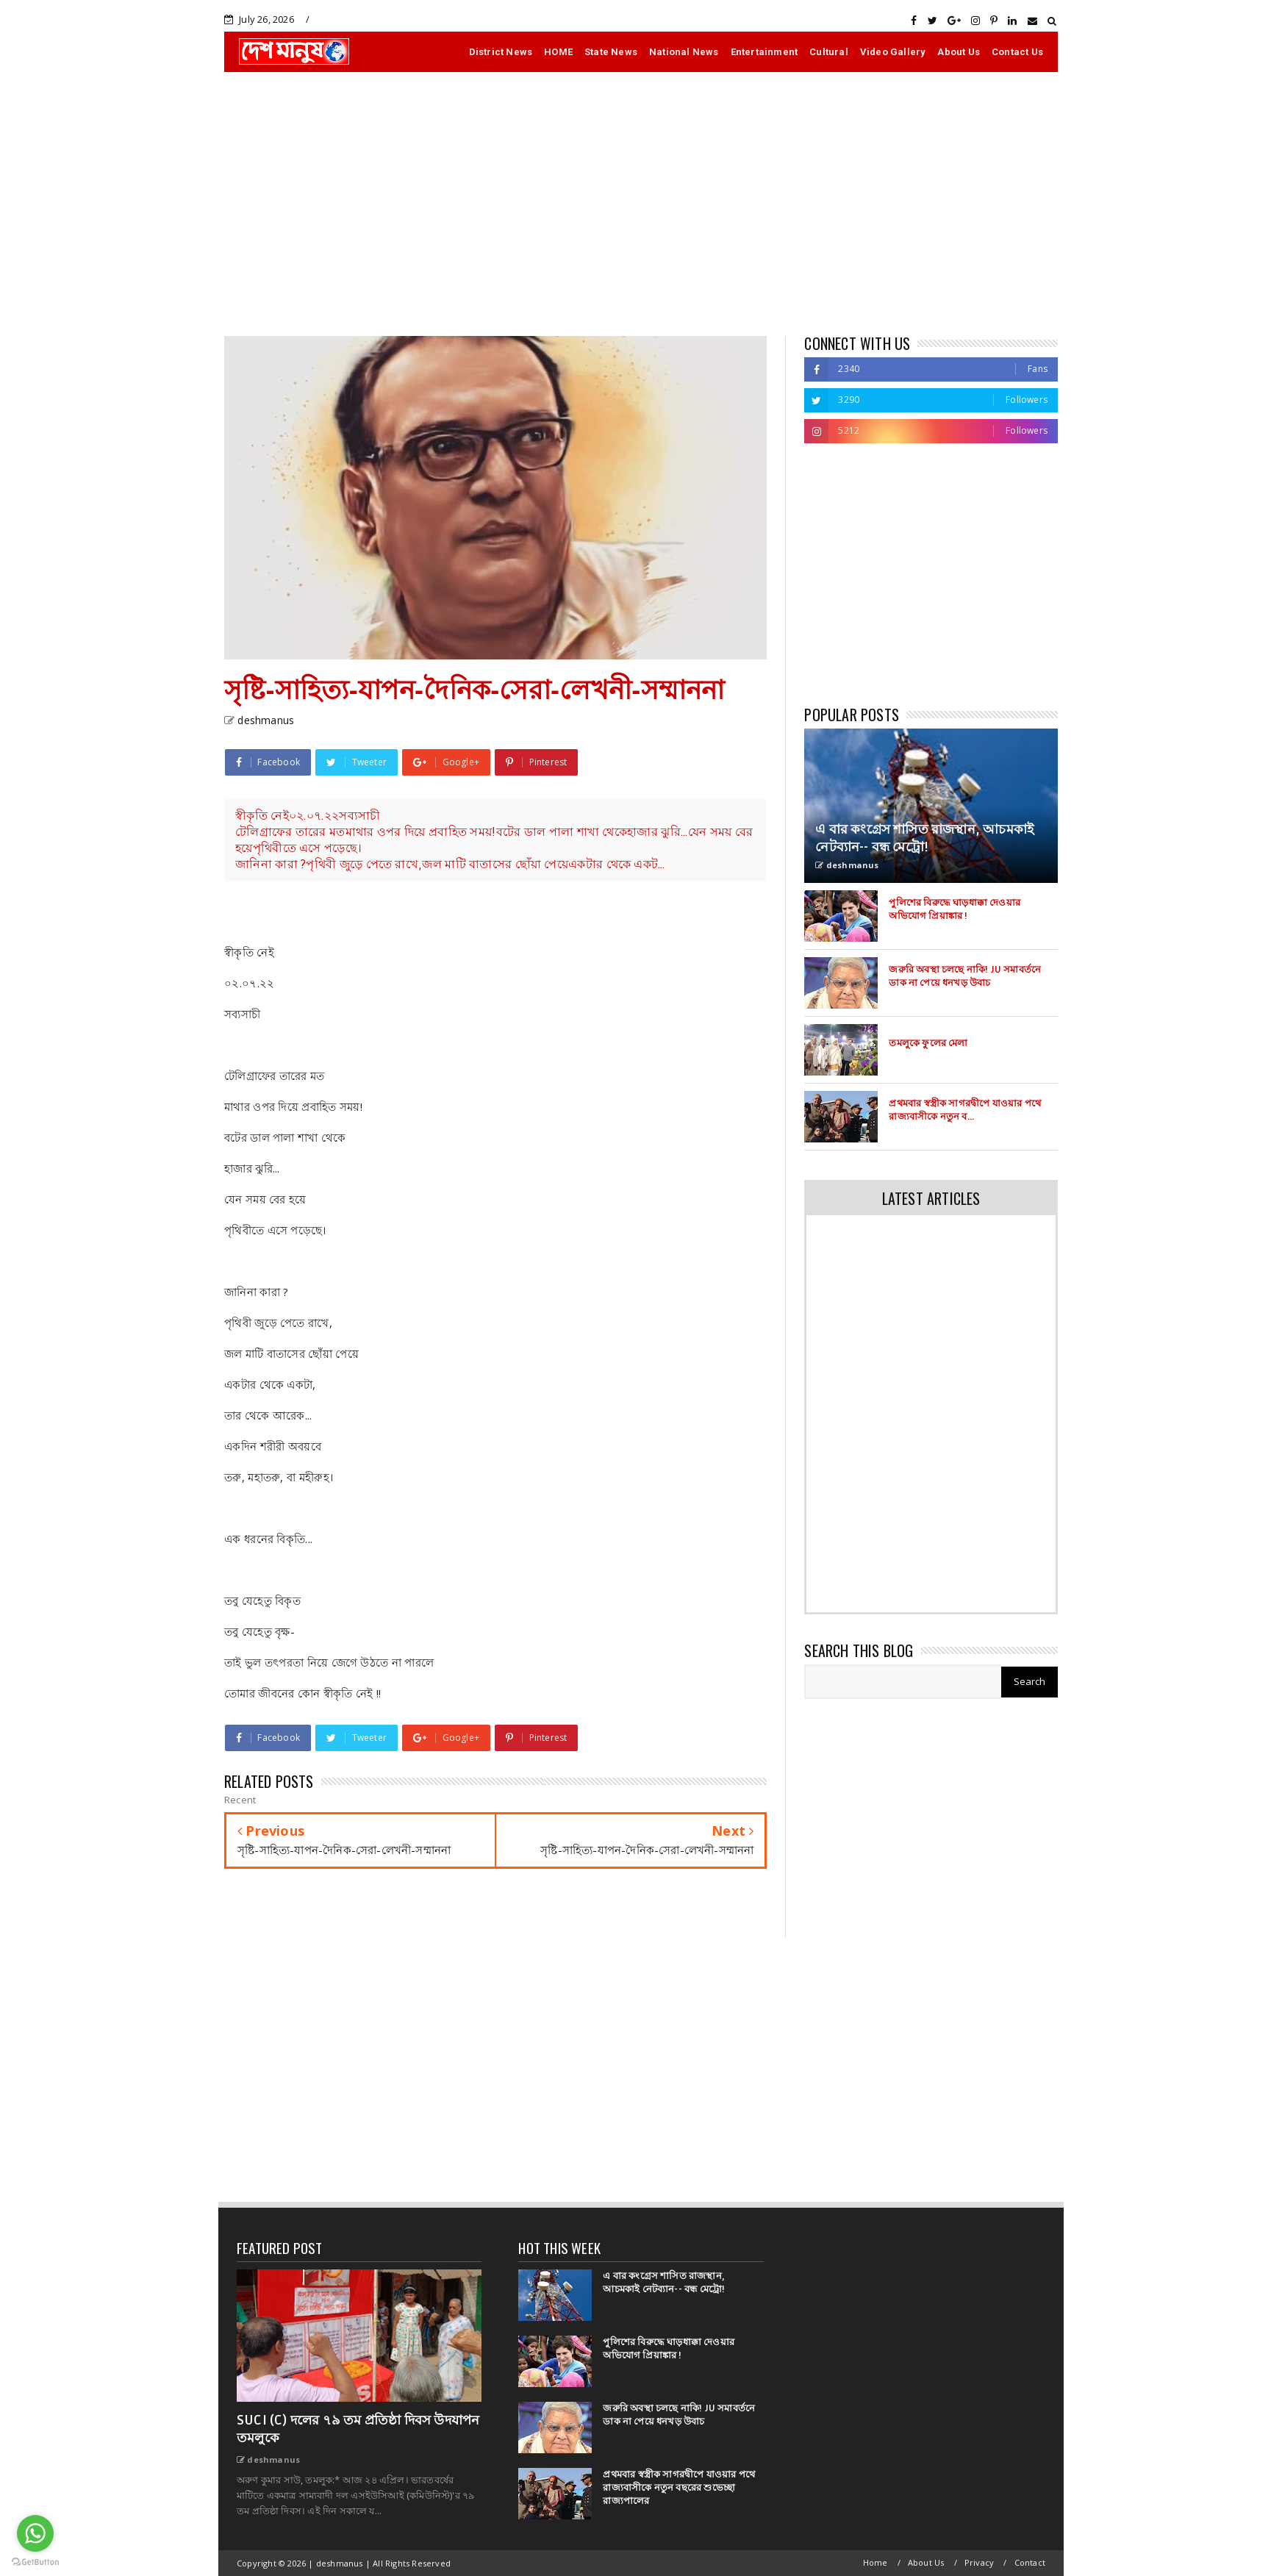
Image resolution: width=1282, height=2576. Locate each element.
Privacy (979, 2562)
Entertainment (764, 51)
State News (610, 51)
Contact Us (1017, 51)
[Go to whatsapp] (35, 2533)
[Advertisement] (641, 204)
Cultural (828, 51)
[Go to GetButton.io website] (35, 2561)
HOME (558, 51)
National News (684, 51)
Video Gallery (893, 51)
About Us (958, 51)
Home (875, 2562)
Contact (1029, 2562)
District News (501, 51)
